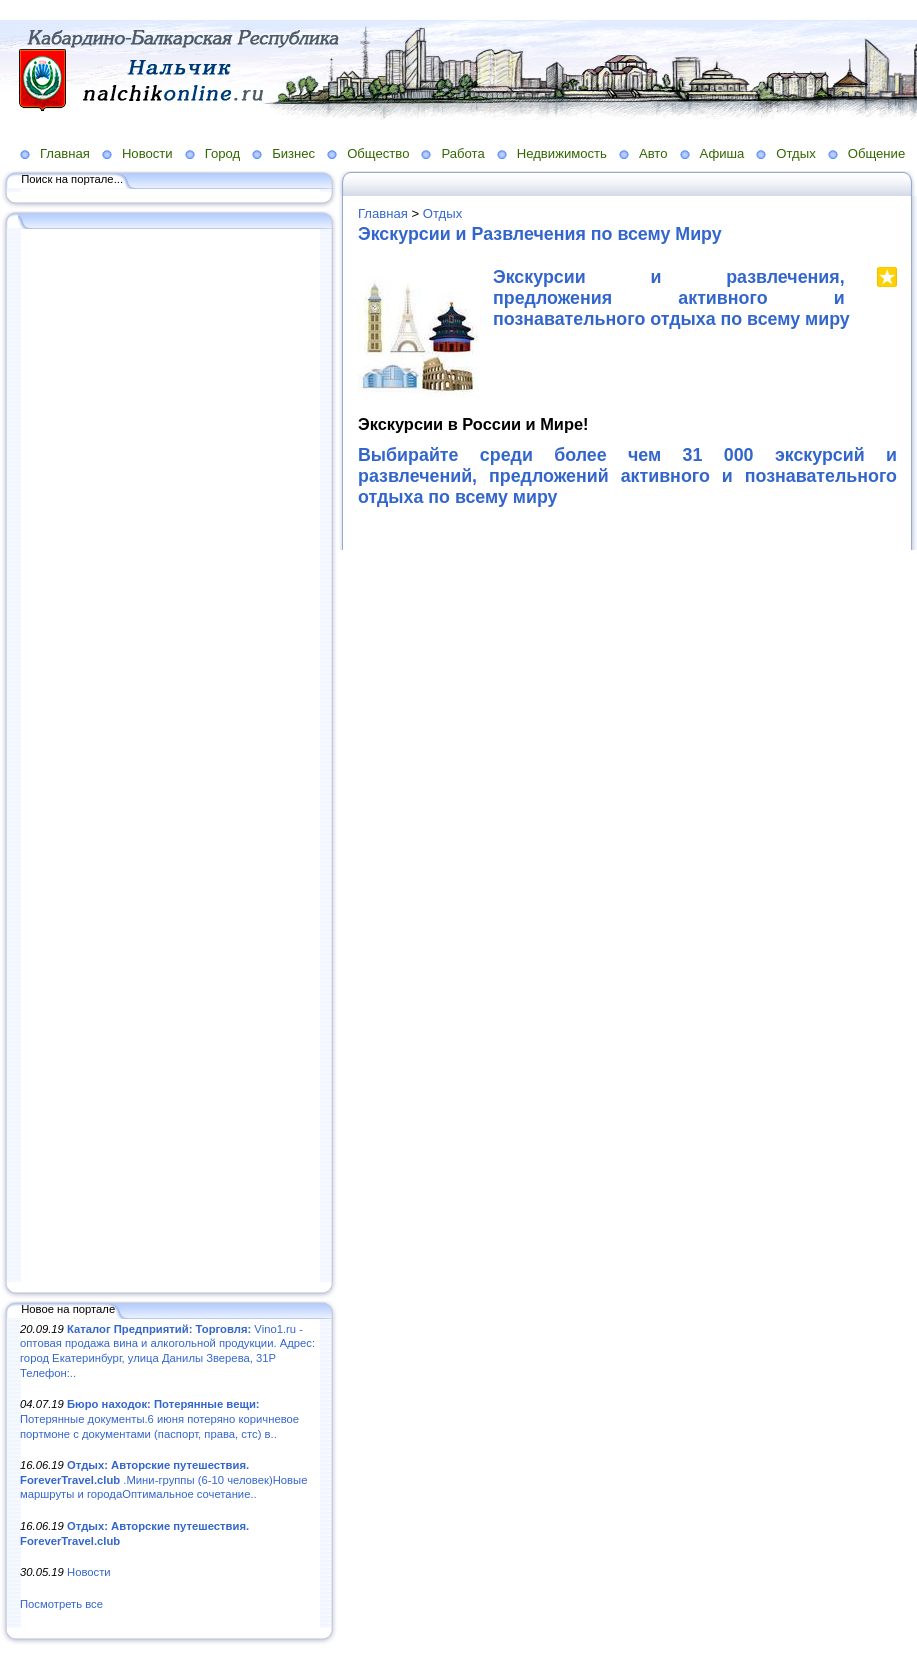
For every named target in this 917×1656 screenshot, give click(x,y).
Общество (378, 153)
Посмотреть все (61, 1604)
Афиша (722, 153)
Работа (462, 153)
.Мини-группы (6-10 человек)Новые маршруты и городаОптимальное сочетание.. (163, 1479)
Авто (653, 153)
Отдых (795, 153)
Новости (147, 153)
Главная (65, 153)
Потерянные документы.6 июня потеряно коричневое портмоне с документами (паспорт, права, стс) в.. (159, 1418)
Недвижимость (562, 153)
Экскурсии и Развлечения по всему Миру (540, 234)
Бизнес (293, 153)
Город (222, 153)
